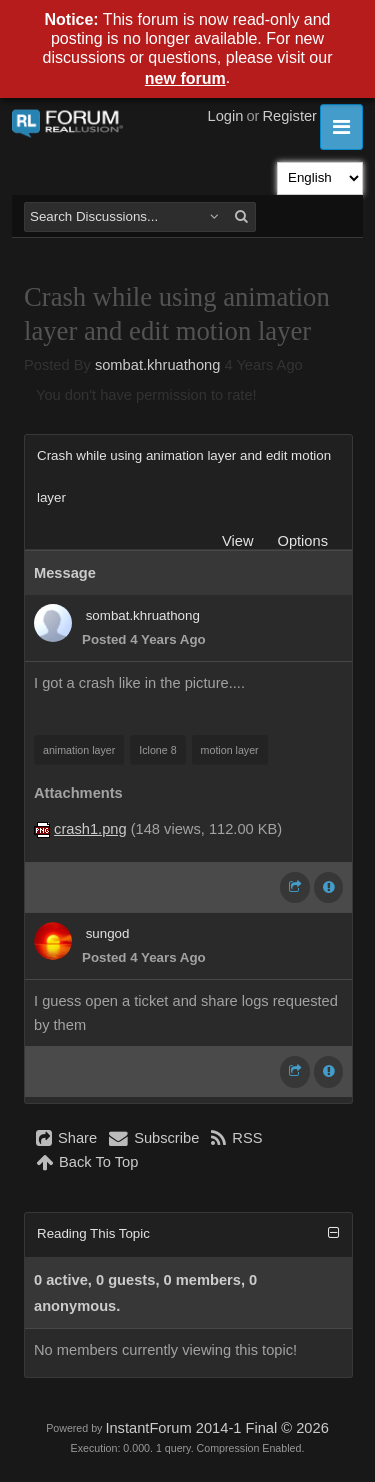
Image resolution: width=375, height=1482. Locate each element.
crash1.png (90, 829)
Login (226, 116)
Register (289, 116)
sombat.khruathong (157, 365)
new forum (185, 78)
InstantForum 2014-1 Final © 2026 (216, 1428)
